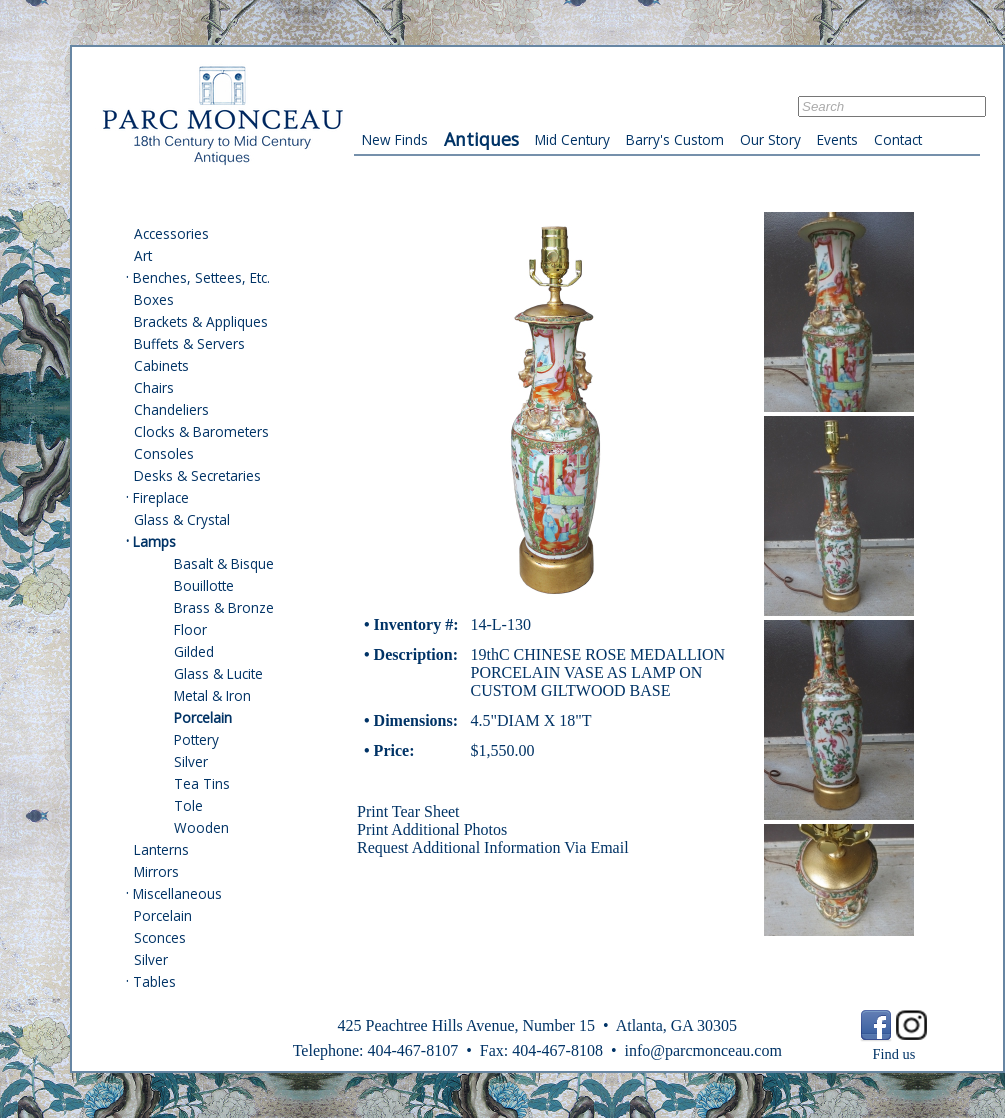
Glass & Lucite (218, 673)
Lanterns (161, 849)
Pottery (196, 739)
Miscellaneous (177, 893)
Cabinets (161, 365)
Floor (190, 629)
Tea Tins (202, 783)
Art (143, 255)
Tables (154, 981)
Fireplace (161, 497)
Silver (191, 761)
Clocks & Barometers (201, 431)
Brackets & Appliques (201, 321)
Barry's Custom (675, 139)
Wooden (201, 827)
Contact (898, 139)
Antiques (481, 139)
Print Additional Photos (432, 829)
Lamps (154, 541)
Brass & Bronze (224, 607)
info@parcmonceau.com (702, 1050)
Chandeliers (171, 409)
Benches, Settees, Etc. (201, 277)
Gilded (194, 651)
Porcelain (203, 717)
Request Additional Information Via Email (493, 847)
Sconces (160, 937)
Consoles (164, 453)
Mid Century (572, 139)
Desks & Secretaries (197, 475)
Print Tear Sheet (408, 811)
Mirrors (156, 871)
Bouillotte (204, 585)
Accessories (171, 233)
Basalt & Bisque (224, 563)
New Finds (395, 139)
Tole (188, 805)
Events (837, 139)
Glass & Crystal (182, 519)
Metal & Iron (212, 695)
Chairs (154, 387)
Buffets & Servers (189, 343)
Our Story (770, 139)
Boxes (154, 299)
